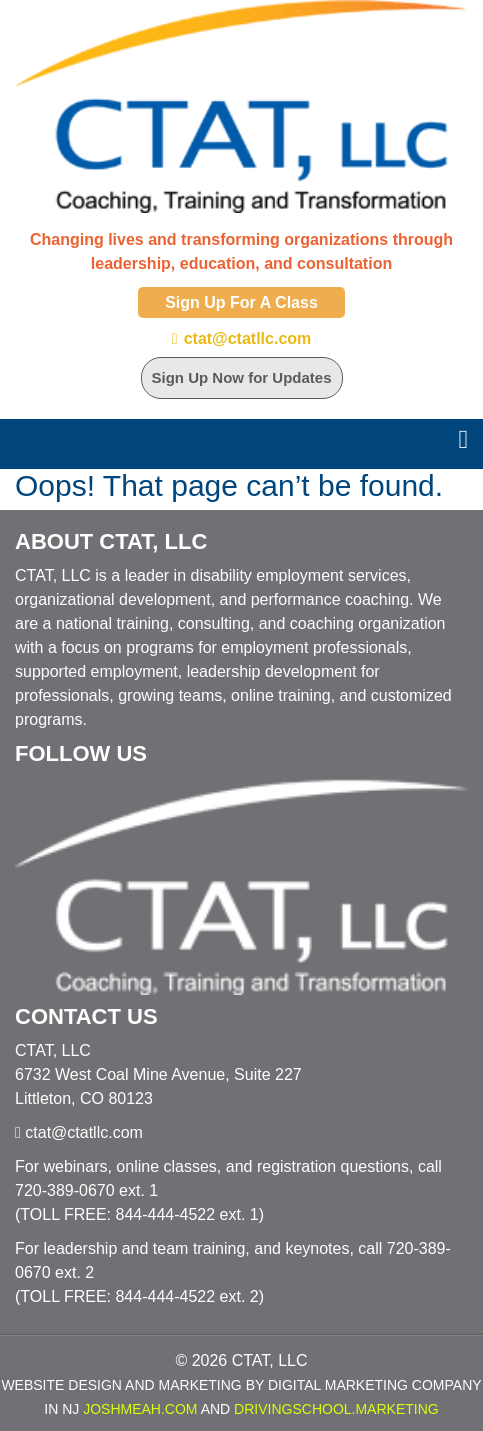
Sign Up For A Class (241, 302)
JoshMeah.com (140, 1409)
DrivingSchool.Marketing (336, 1409)
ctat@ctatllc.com (248, 338)
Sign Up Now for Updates (242, 377)
